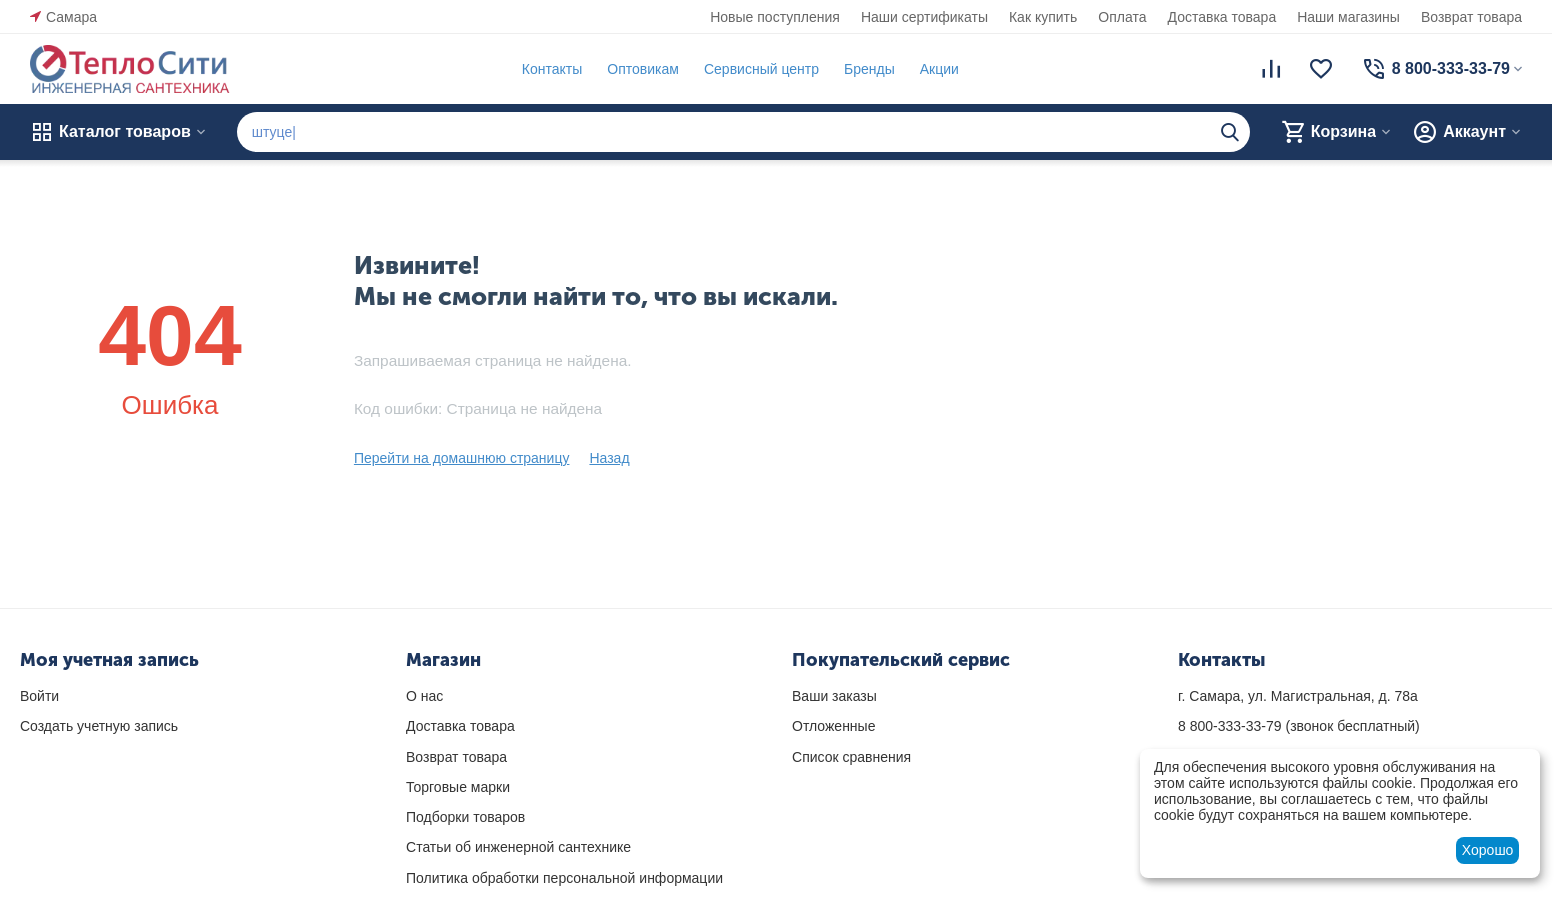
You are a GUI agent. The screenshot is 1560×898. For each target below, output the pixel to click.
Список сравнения (851, 757)
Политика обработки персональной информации (564, 878)
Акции (939, 69)
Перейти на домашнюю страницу (462, 458)
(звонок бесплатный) (1299, 726)
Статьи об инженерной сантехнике (518, 847)
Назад (609, 458)
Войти (39, 696)
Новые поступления (775, 17)
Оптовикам (643, 69)
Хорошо (1488, 850)
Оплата (1122, 17)
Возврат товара (1471, 17)
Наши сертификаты (924, 17)
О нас (424, 696)
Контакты (552, 69)
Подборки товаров (465, 817)
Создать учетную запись (99, 726)
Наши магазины (1348, 17)
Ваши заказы (834, 696)
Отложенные (833, 726)
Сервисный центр (761, 69)
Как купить (1043, 17)
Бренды (869, 69)
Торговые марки (458, 787)
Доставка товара (1222, 17)
